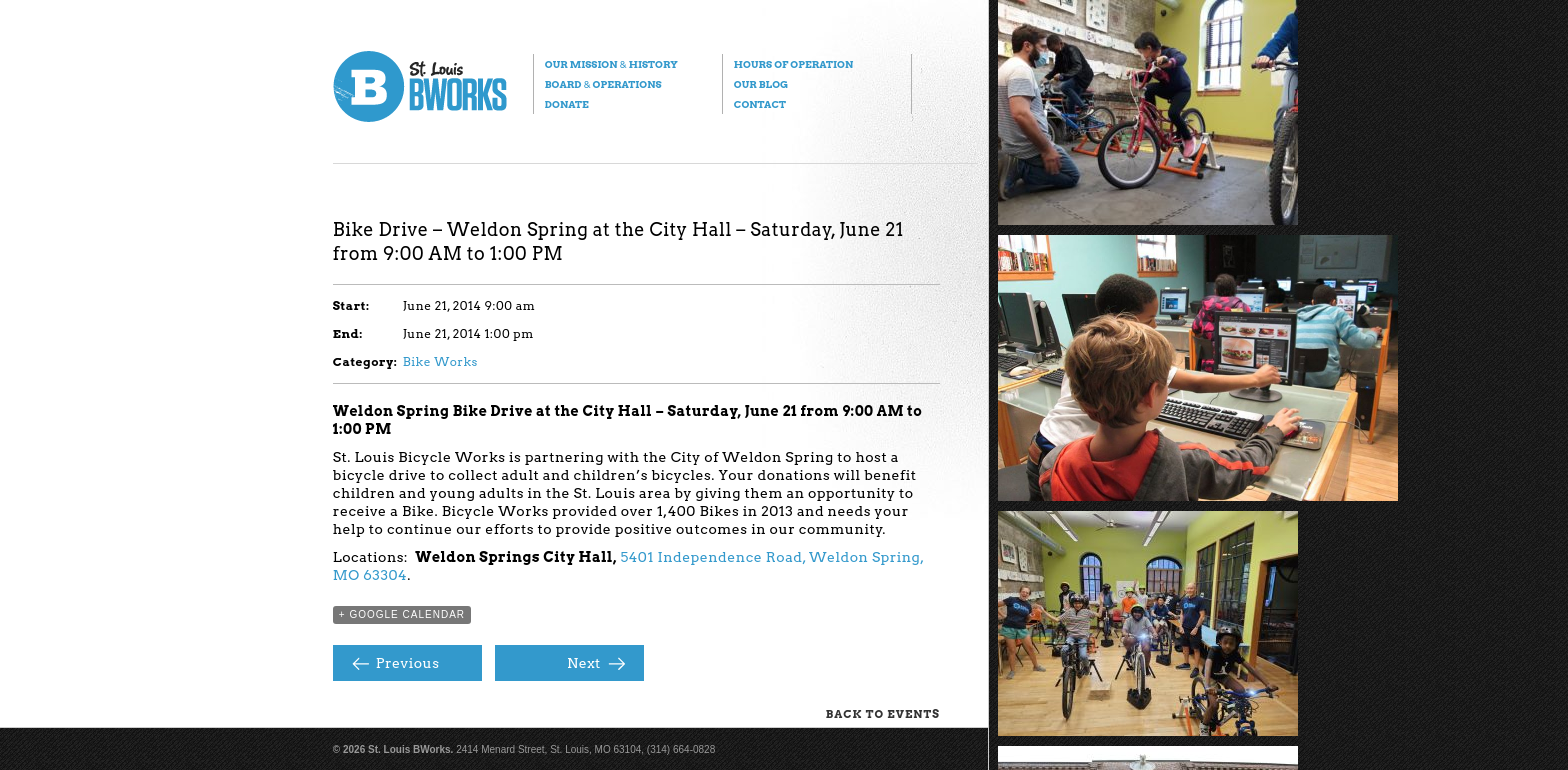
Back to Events (883, 714)
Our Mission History (611, 64)
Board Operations (603, 84)
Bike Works (440, 361)
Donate (567, 104)
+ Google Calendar (402, 614)
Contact (760, 104)
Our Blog (761, 84)
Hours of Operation (793, 64)
